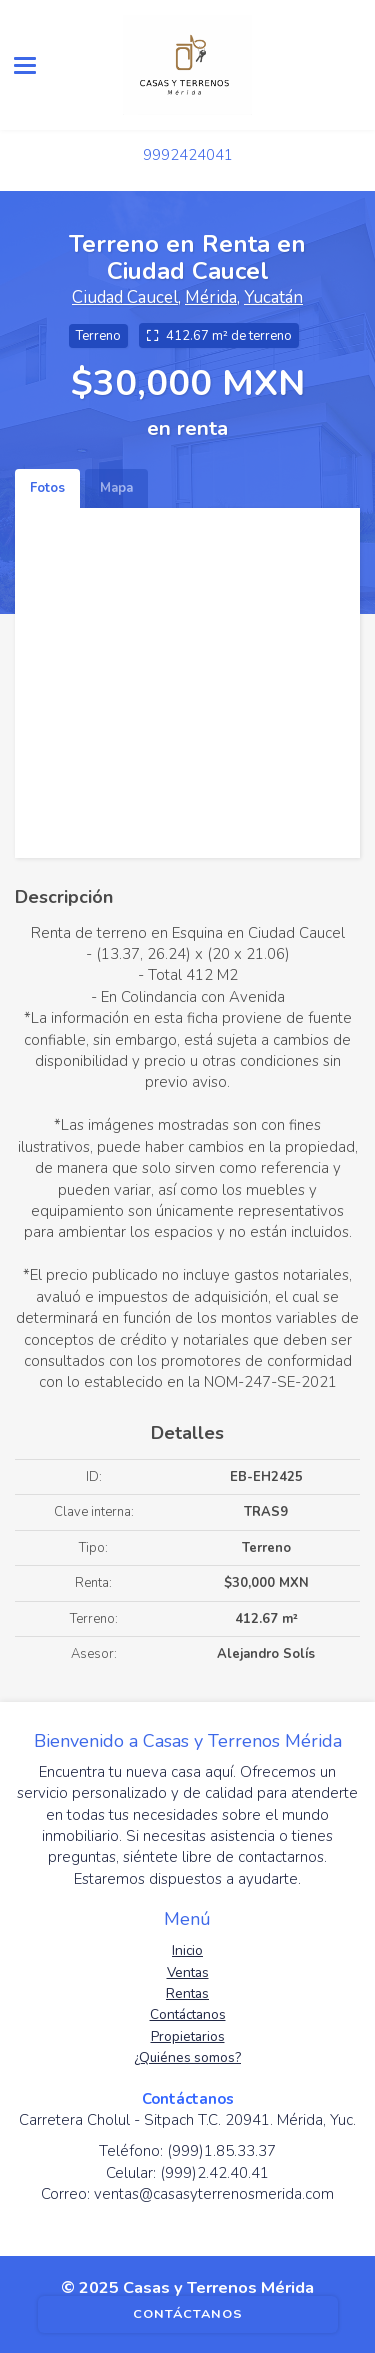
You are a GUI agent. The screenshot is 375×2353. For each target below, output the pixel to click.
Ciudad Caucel (125, 297)
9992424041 (188, 155)
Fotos (47, 488)
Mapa (116, 488)
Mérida (211, 297)
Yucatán (273, 297)
